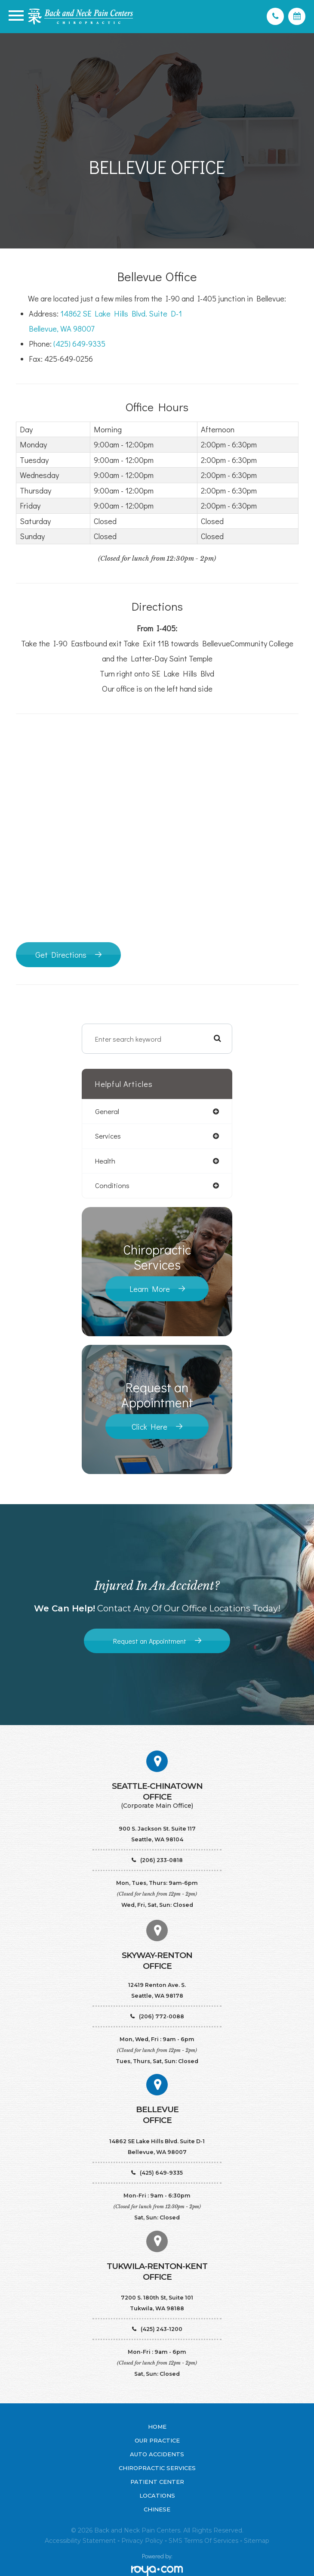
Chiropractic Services (157, 2467)
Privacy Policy (142, 2541)
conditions (112, 1185)
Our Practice (157, 2440)
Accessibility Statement (80, 2541)
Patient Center (157, 2481)
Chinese (157, 2509)
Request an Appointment (149, 1640)
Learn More (149, 1289)
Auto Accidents (157, 2454)
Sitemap (256, 2541)
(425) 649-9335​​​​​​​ (79, 343)
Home (157, 2426)
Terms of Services (211, 2541)
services (108, 1136)
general (107, 1111)
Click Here (149, 1426)
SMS (175, 2541)
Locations (157, 2495)
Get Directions (60, 955)
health (105, 1160)
